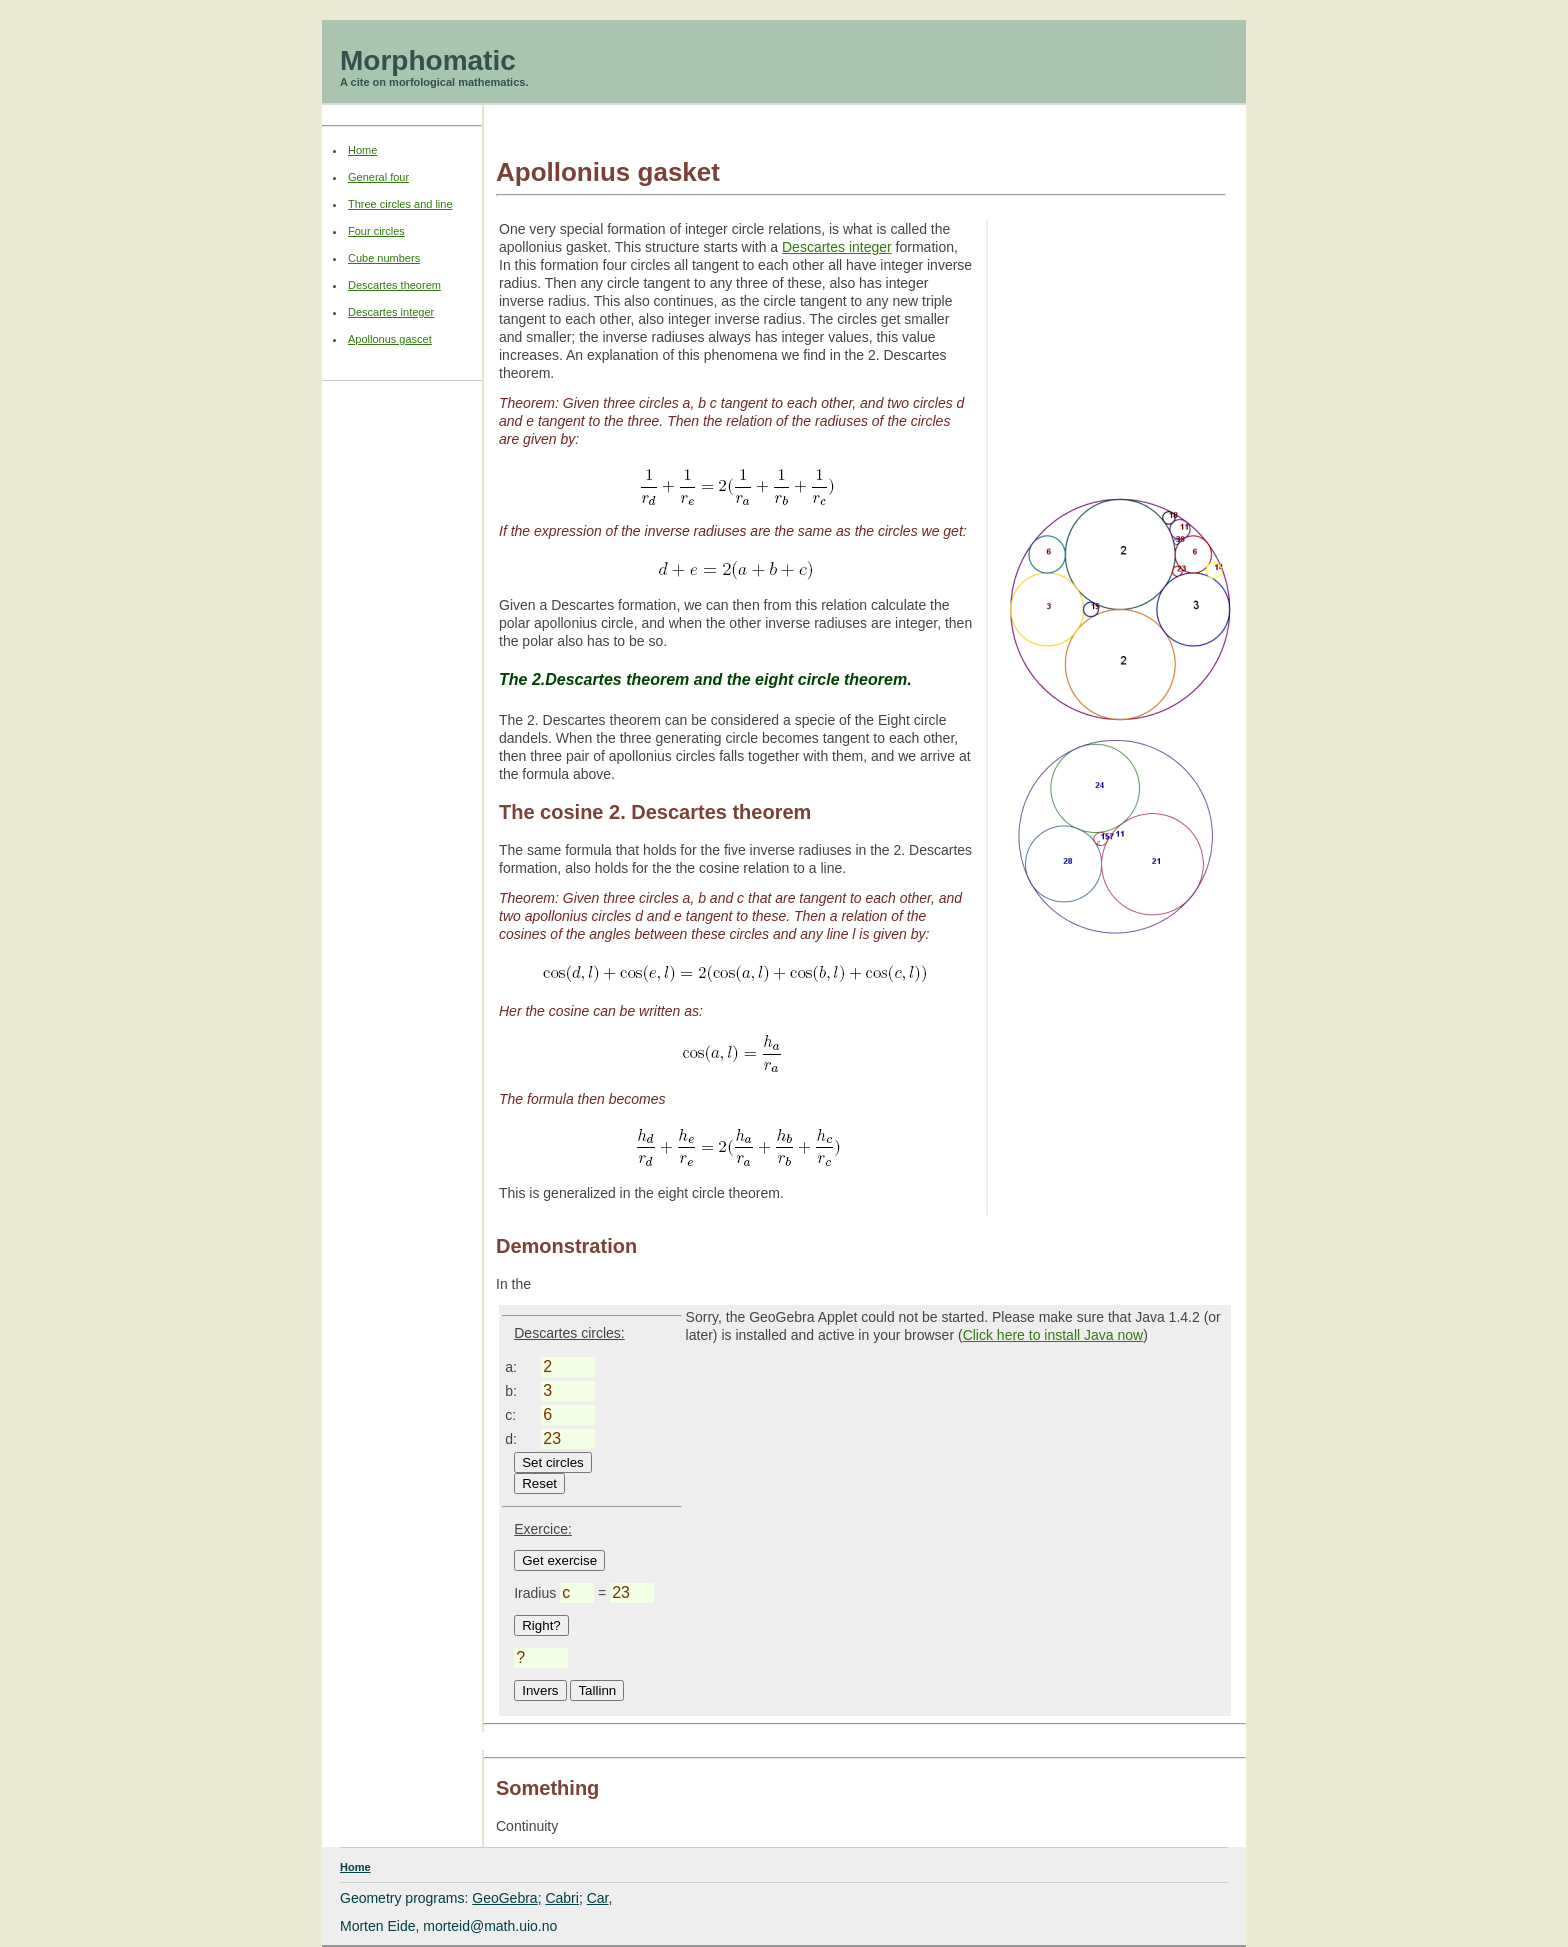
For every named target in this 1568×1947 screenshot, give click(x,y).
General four (378, 177)
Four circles (376, 231)
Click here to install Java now (1053, 1335)
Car (598, 1898)
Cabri (561, 1898)
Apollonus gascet (390, 339)
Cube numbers (384, 258)
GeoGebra (504, 1898)
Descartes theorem (394, 285)
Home (362, 150)
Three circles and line (400, 204)
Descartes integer (837, 247)
